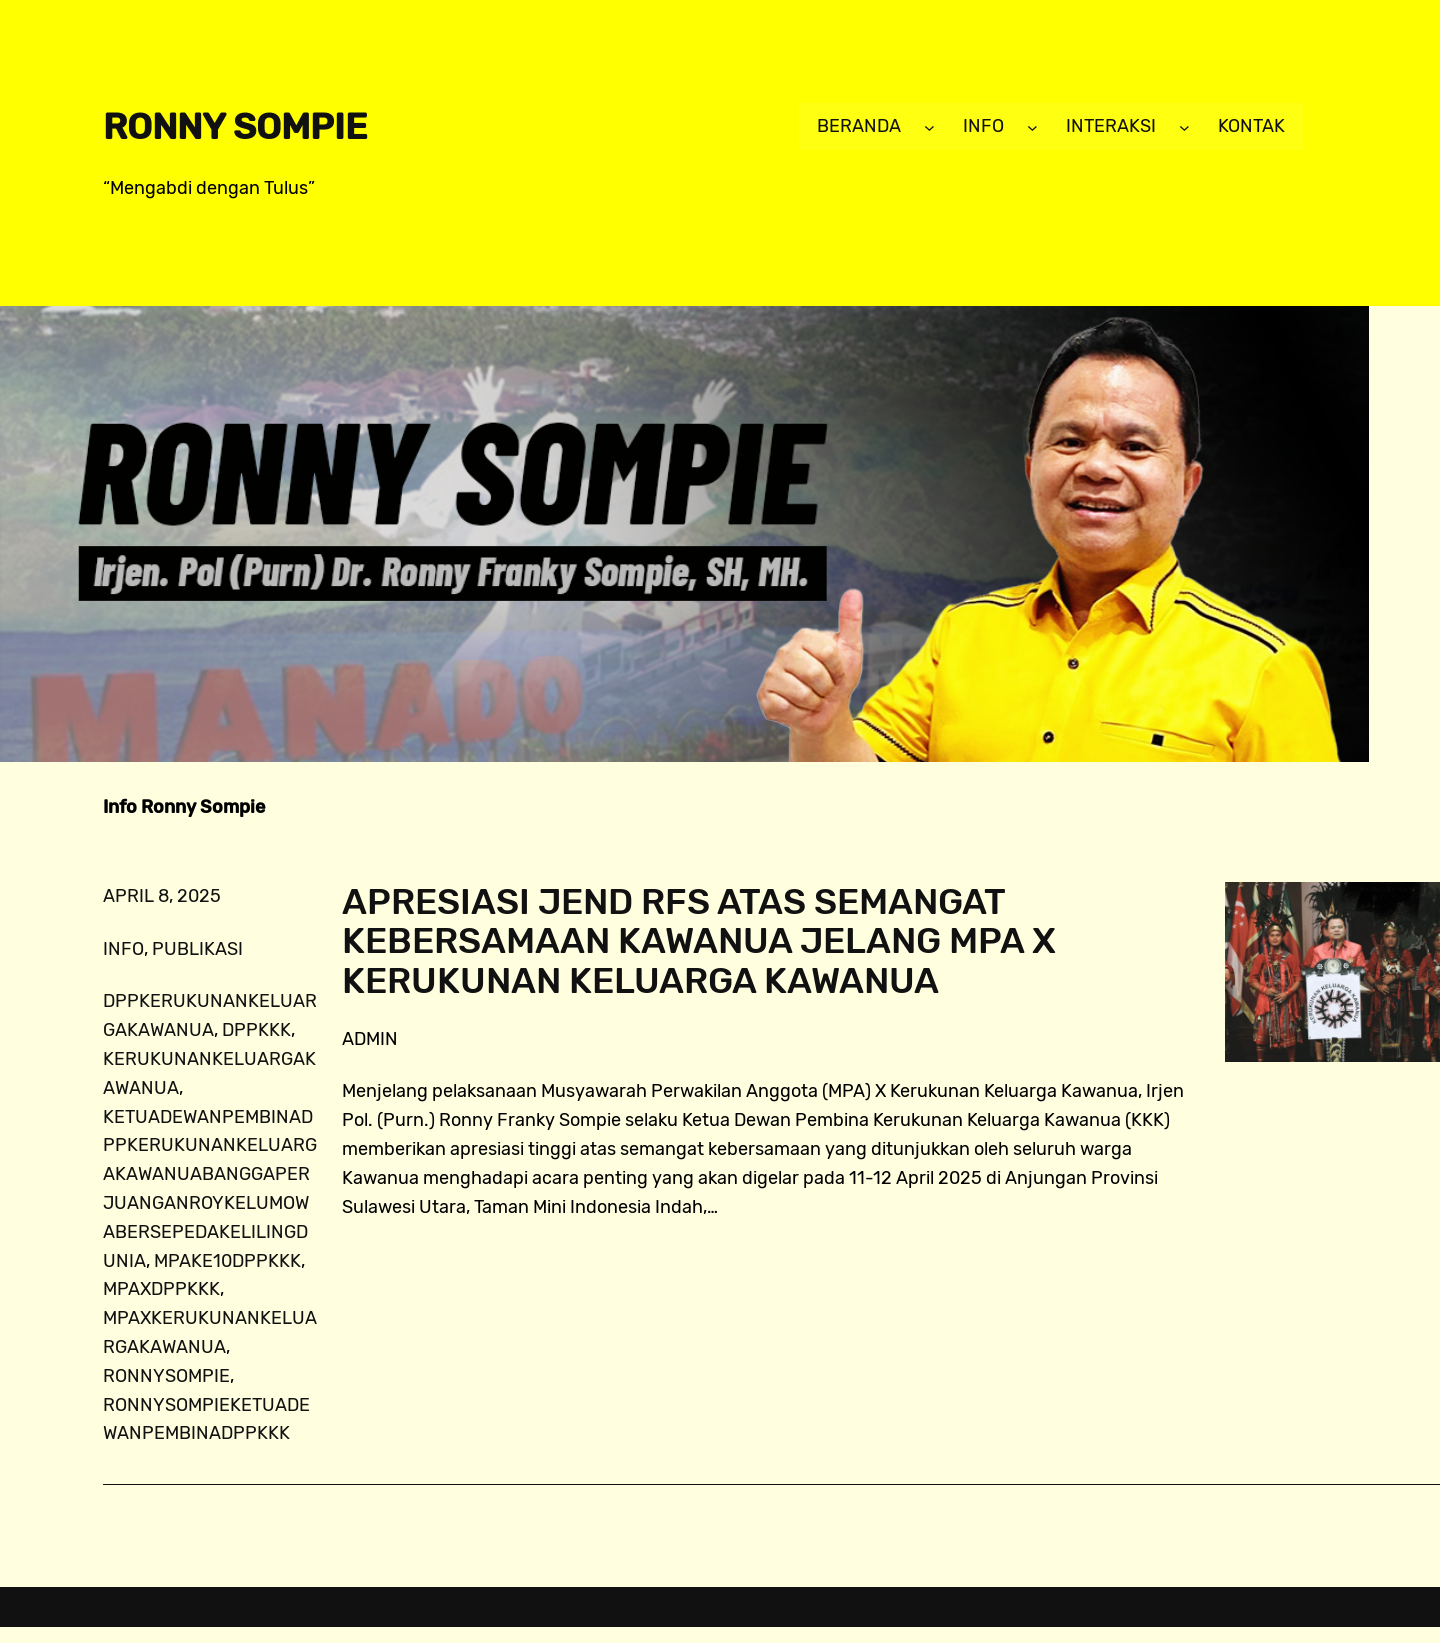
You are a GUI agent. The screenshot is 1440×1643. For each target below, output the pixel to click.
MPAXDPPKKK (161, 1289)
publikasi (197, 949)
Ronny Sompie (235, 126)
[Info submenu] (1032, 126)
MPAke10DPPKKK (227, 1261)
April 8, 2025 (162, 896)
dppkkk (256, 1030)
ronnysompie (166, 1376)
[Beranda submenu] (929, 126)
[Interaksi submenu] (1184, 126)
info (123, 949)
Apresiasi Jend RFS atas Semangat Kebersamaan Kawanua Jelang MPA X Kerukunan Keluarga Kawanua (699, 941)
